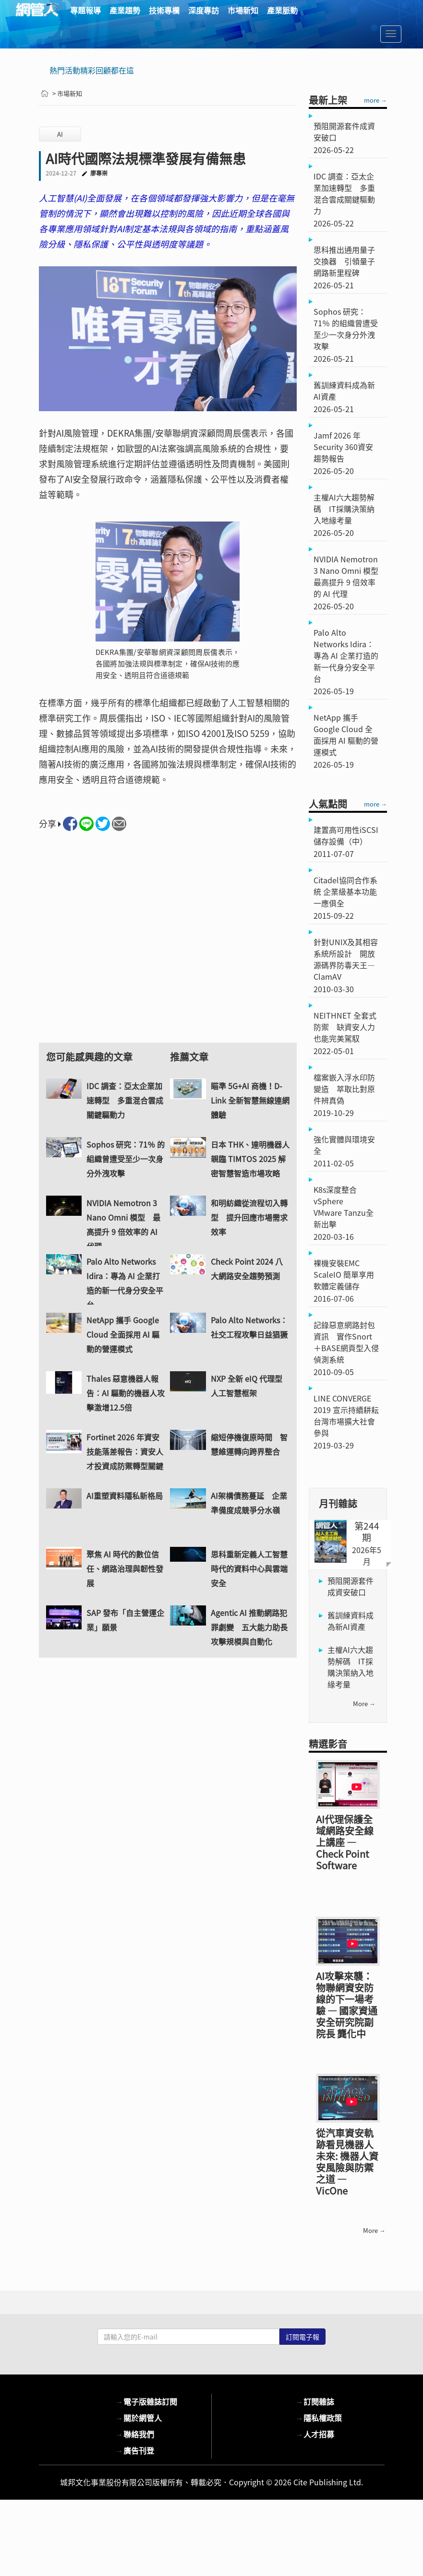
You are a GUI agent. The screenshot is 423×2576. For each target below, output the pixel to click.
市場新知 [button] (243, 10)
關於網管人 (139, 2417)
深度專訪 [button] (203, 10)
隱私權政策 (319, 2417)
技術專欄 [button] (164, 10)
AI (60, 134)
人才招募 (315, 2434)
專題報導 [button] (85, 10)
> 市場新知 (67, 93)
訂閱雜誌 (315, 2401)
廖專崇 (99, 173)
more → (375, 100)
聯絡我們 (135, 2434)
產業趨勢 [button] (124, 10)
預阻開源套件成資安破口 (350, 1586)
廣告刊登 (135, 2450)
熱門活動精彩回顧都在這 (91, 70)
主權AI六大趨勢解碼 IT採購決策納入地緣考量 (350, 1667)
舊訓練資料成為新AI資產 (350, 1620)
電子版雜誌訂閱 (146, 2401)
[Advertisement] (168, 945)
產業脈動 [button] (282, 10)
